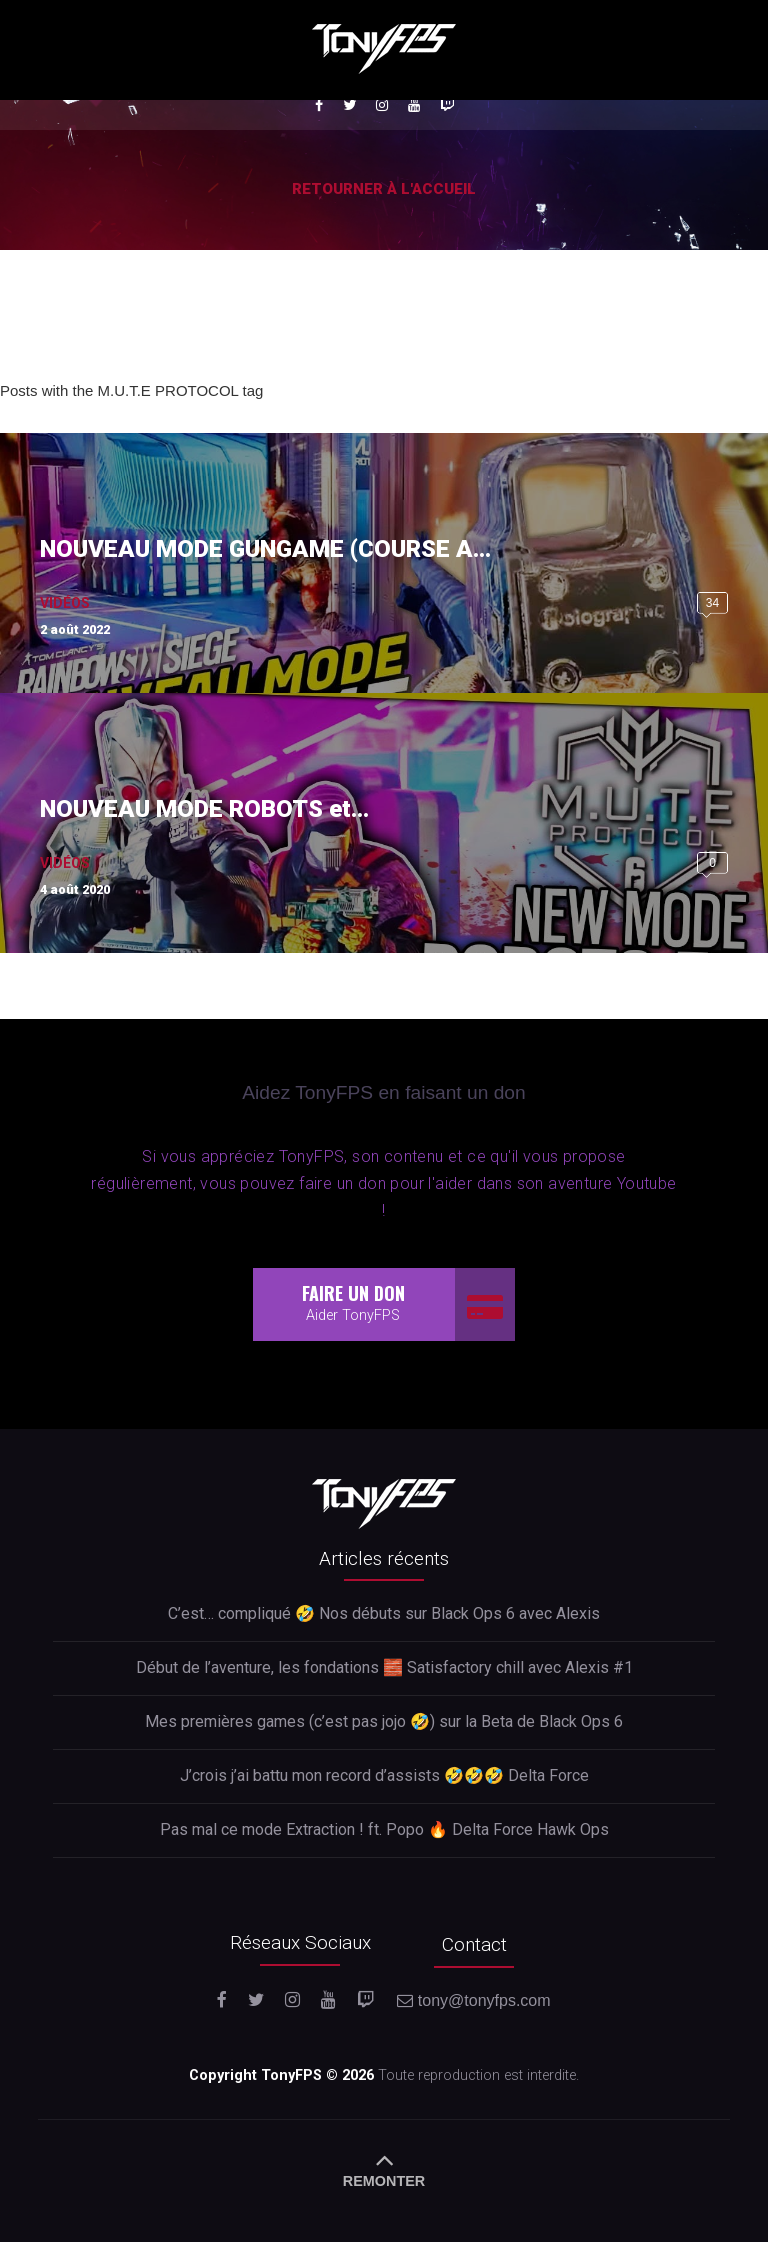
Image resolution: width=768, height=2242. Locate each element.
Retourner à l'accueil (384, 189)
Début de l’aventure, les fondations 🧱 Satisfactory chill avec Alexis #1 (384, 1667)
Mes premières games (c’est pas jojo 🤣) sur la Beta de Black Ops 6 (384, 1721)
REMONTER (384, 2167)
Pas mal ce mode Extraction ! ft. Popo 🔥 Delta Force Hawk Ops (384, 1829)
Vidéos (65, 603)
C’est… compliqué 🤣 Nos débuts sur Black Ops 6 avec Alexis (384, 1613)
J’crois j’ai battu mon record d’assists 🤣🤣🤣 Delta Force (384, 1775)
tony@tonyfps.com (473, 2000)
